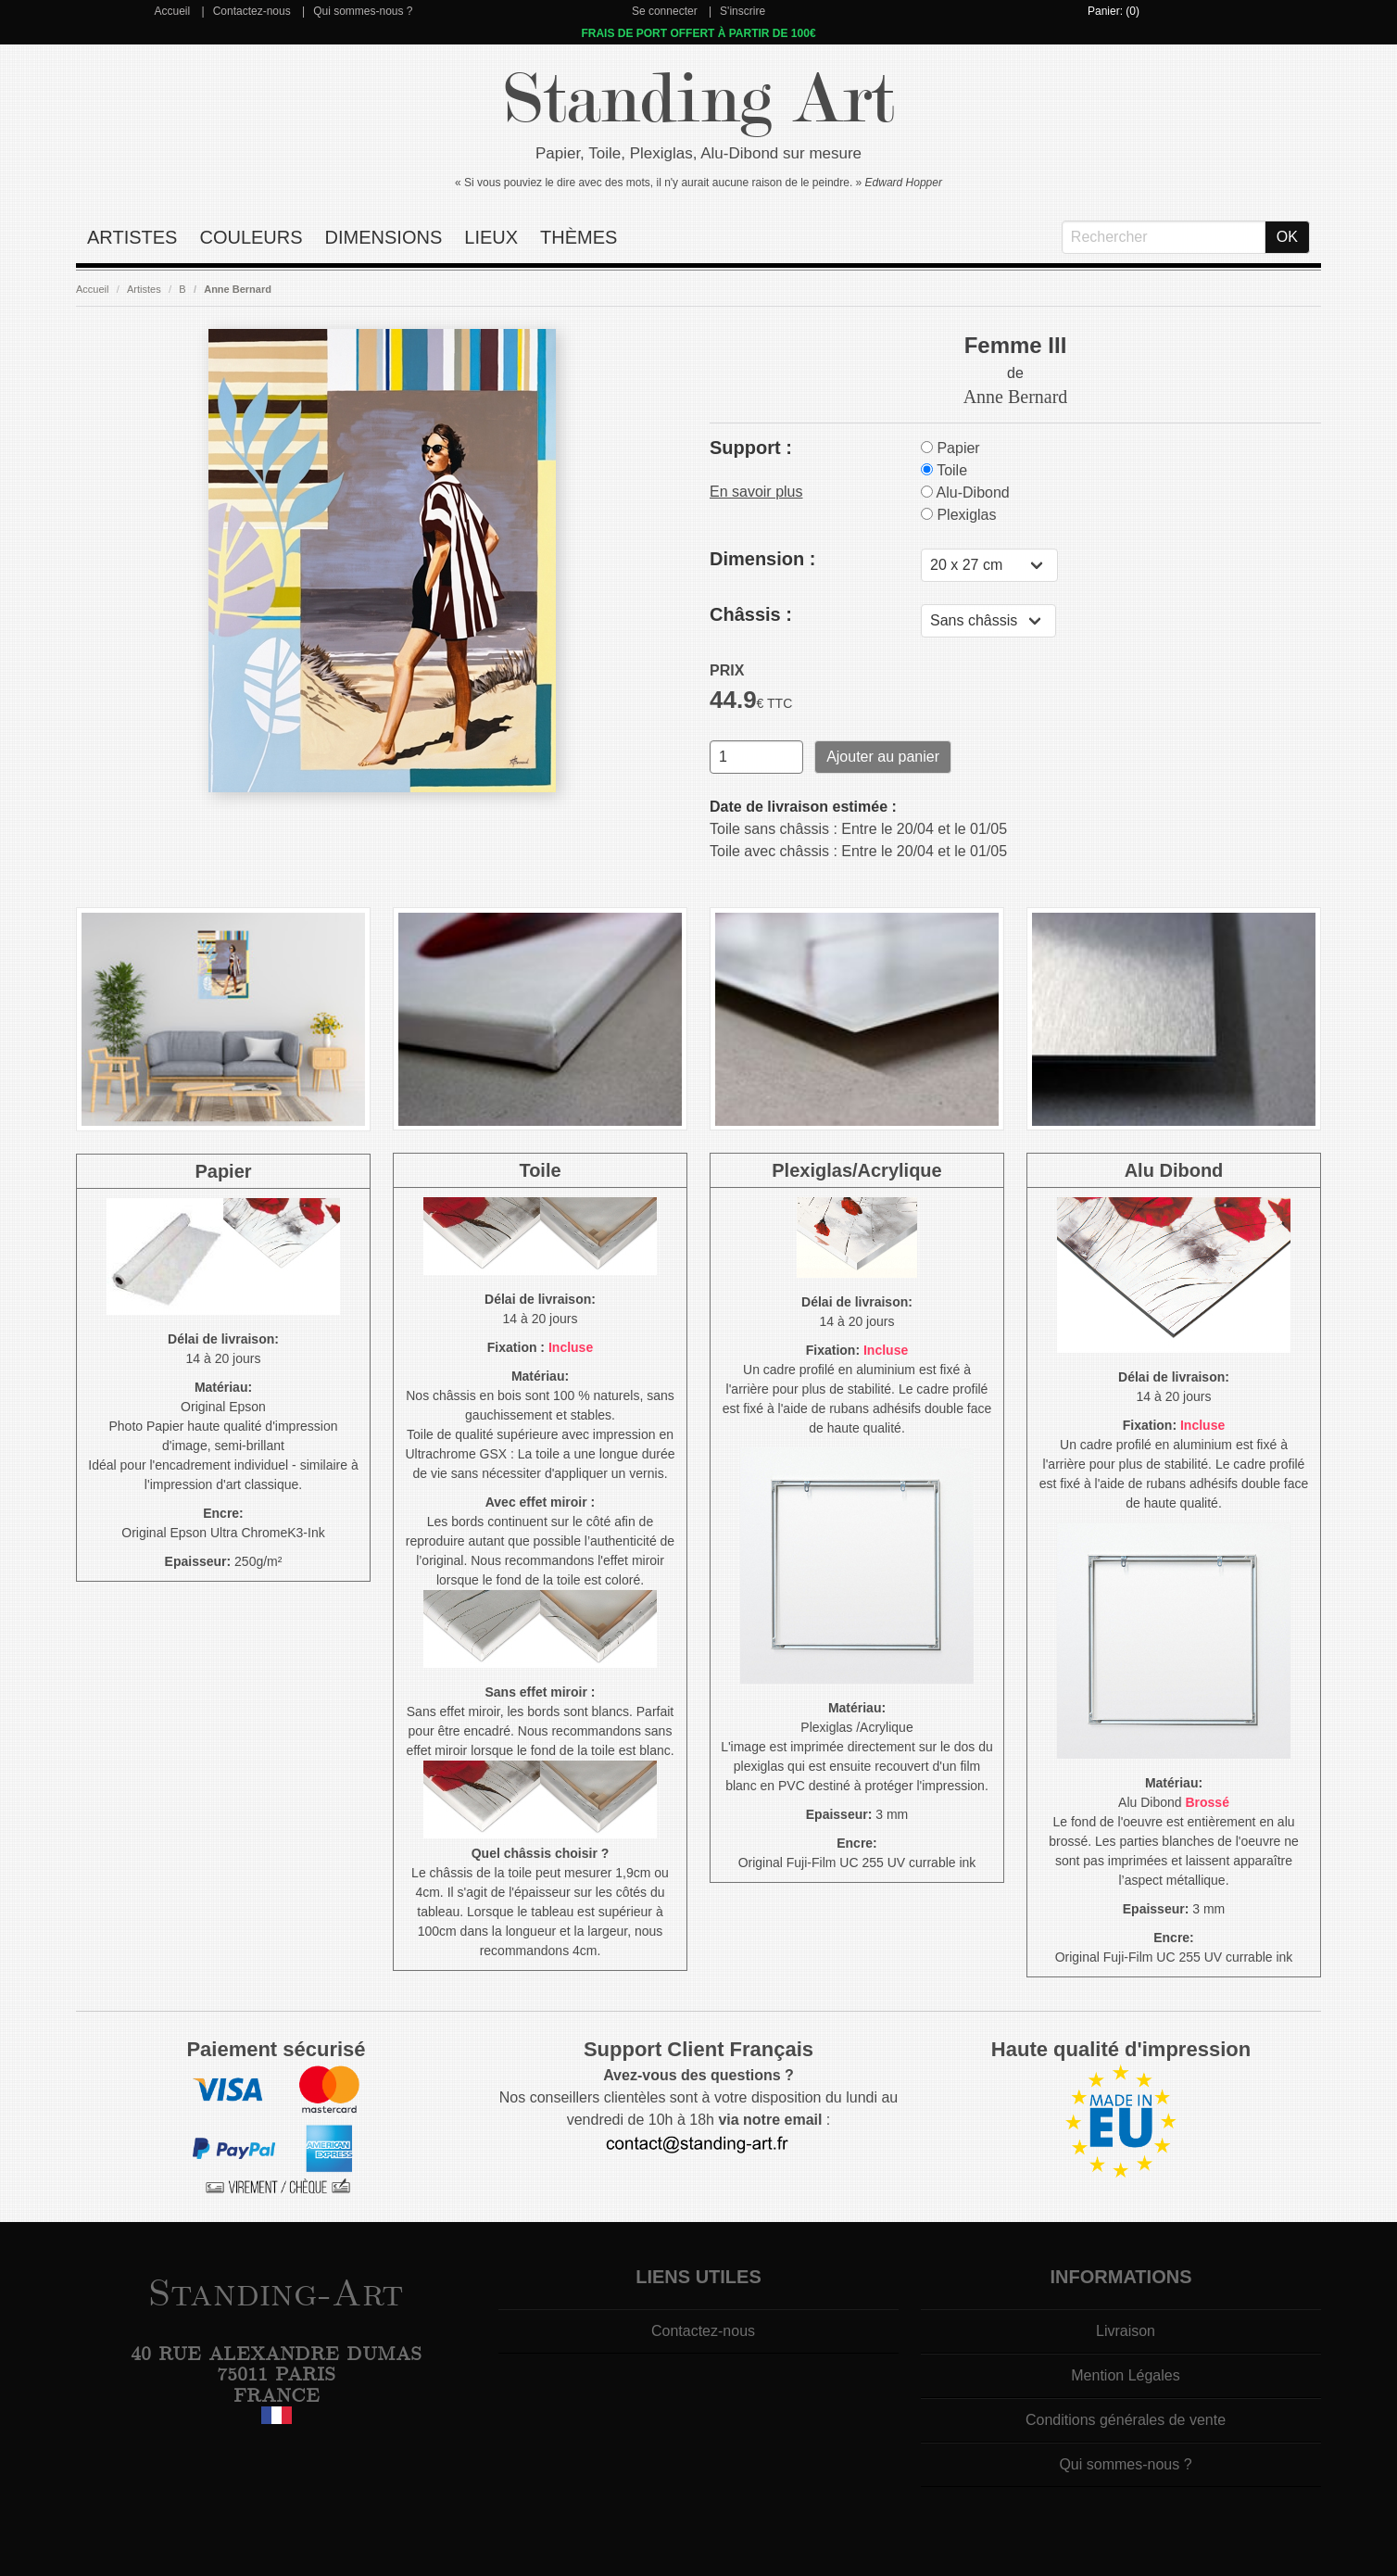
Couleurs (250, 237)
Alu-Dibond (965, 492)
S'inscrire (742, 11)
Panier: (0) (1113, 11)
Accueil (172, 11)
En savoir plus (756, 491)
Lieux (491, 237)
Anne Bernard (237, 289)
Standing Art (699, 99)
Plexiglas (958, 515)
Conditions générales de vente (1126, 2420)
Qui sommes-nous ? (362, 11)
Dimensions (384, 237)
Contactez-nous (252, 11)
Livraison (1125, 2331)
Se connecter (665, 11)
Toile (944, 470)
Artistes (132, 237)
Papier (950, 448)
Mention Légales (1125, 2375)
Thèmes (578, 237)
